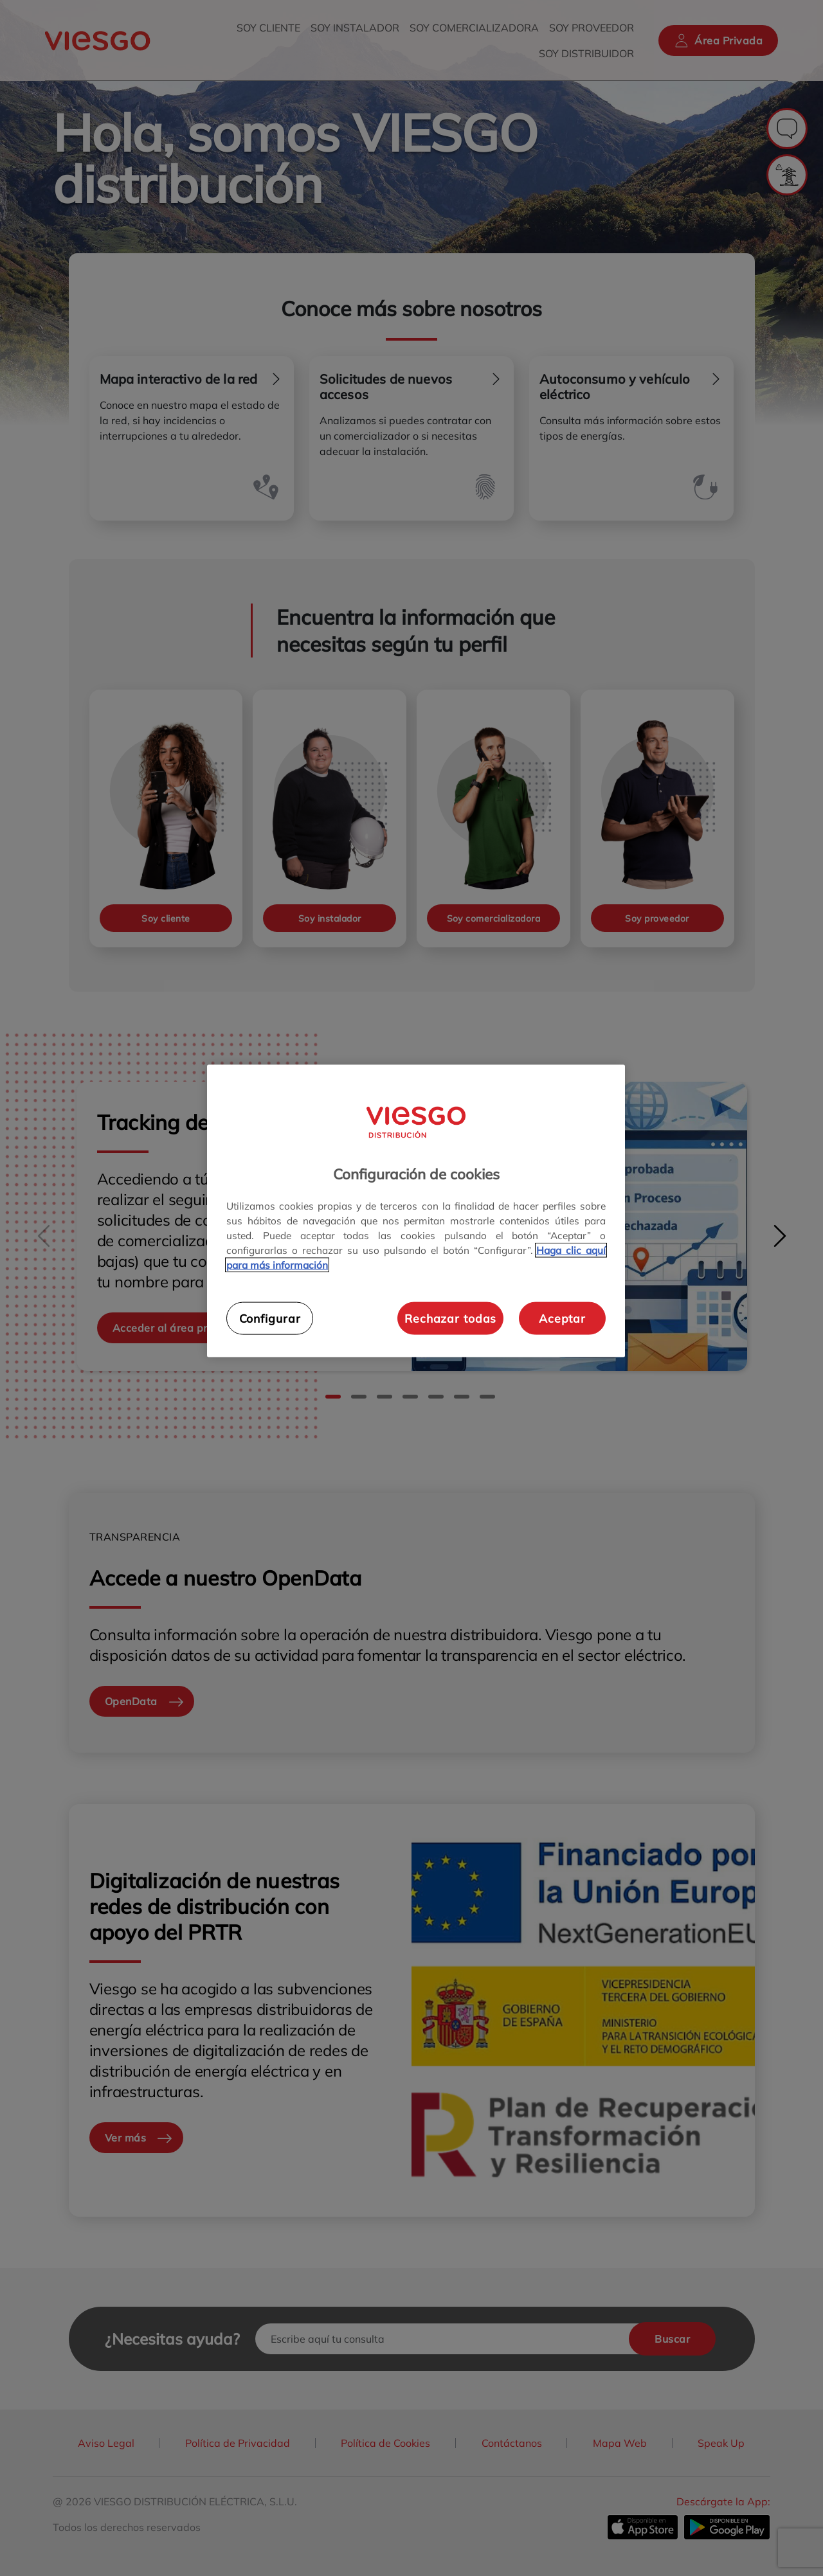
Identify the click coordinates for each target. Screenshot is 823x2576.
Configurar (270, 1317)
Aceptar (562, 1317)
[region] (416, 1210)
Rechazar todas (450, 1317)
